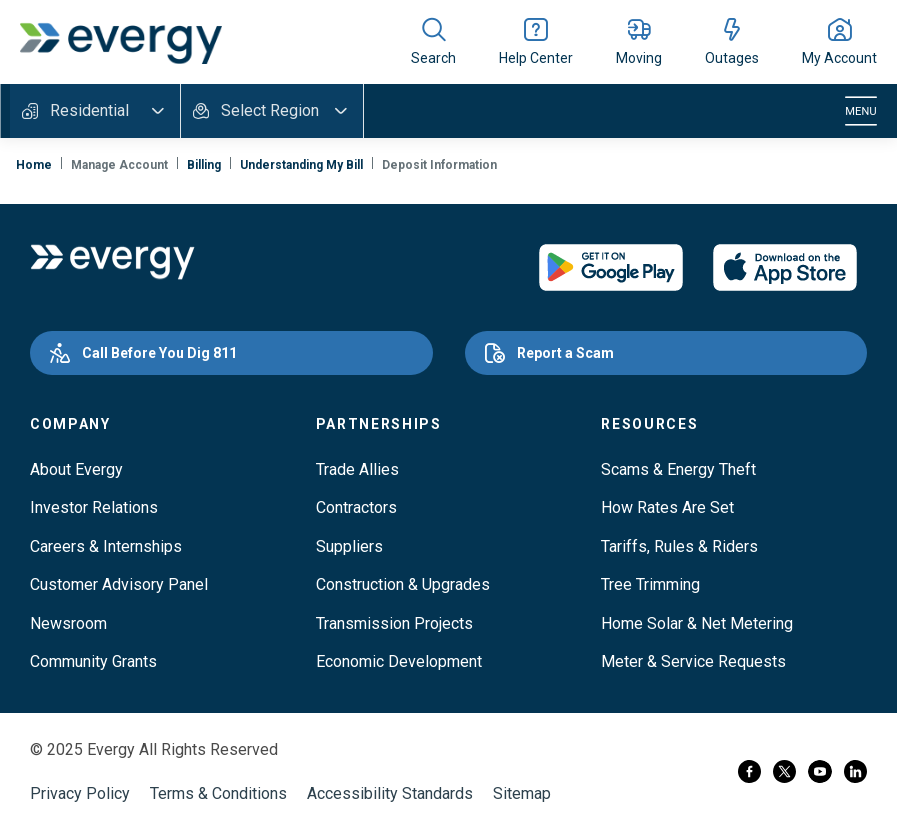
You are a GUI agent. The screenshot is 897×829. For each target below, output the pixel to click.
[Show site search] (433, 42)
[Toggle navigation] (861, 111)
